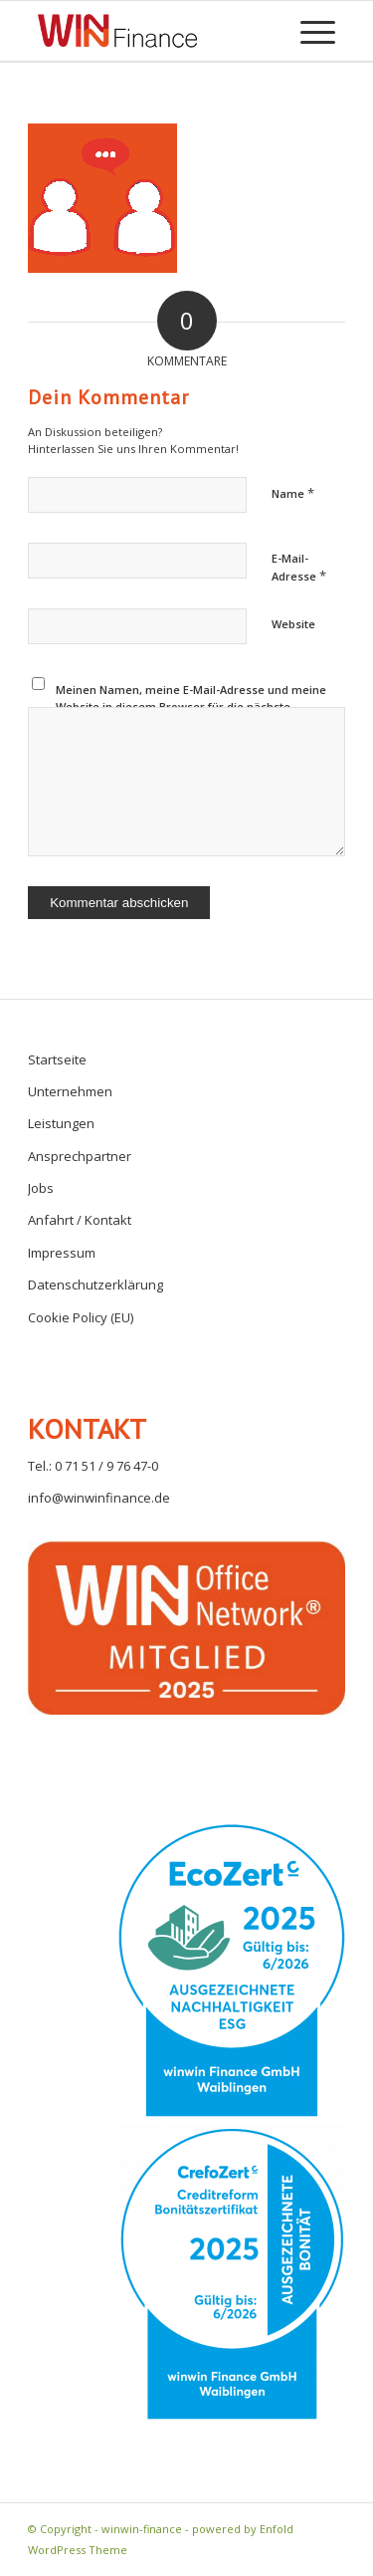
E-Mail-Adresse (299, 568)
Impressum (61, 1253)
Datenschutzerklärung (95, 1284)
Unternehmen (70, 1091)
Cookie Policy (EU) (80, 1317)
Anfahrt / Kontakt (79, 1220)
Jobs (41, 1188)
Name (293, 493)
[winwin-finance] (117, 31)
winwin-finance (141, 2528)
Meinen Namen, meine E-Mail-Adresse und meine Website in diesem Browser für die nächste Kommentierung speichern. (191, 706)
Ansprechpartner (79, 1156)
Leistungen (61, 1123)
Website (293, 623)
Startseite (57, 1059)
